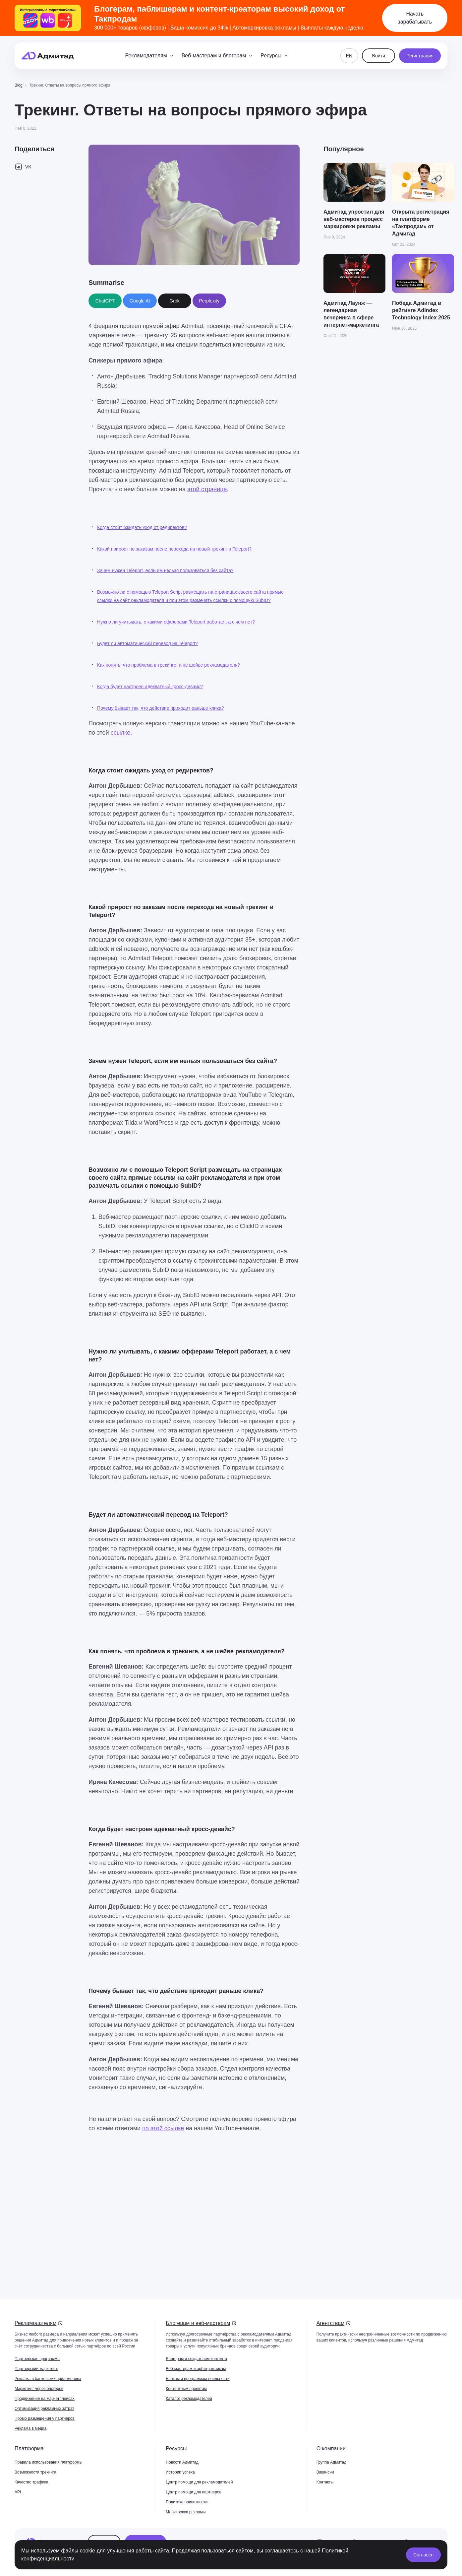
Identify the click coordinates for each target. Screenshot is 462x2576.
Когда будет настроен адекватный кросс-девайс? (150, 686)
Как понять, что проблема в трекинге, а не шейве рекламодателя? (168, 665)
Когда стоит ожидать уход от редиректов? (142, 527)
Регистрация (419, 55)
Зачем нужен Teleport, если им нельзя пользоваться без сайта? (165, 570)
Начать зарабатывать (415, 18)
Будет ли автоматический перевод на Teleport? (147, 643)
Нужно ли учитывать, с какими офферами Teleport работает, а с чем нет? (176, 622)
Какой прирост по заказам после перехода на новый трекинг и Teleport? (174, 549)
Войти (378, 55)
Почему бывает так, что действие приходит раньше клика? (160, 708)
